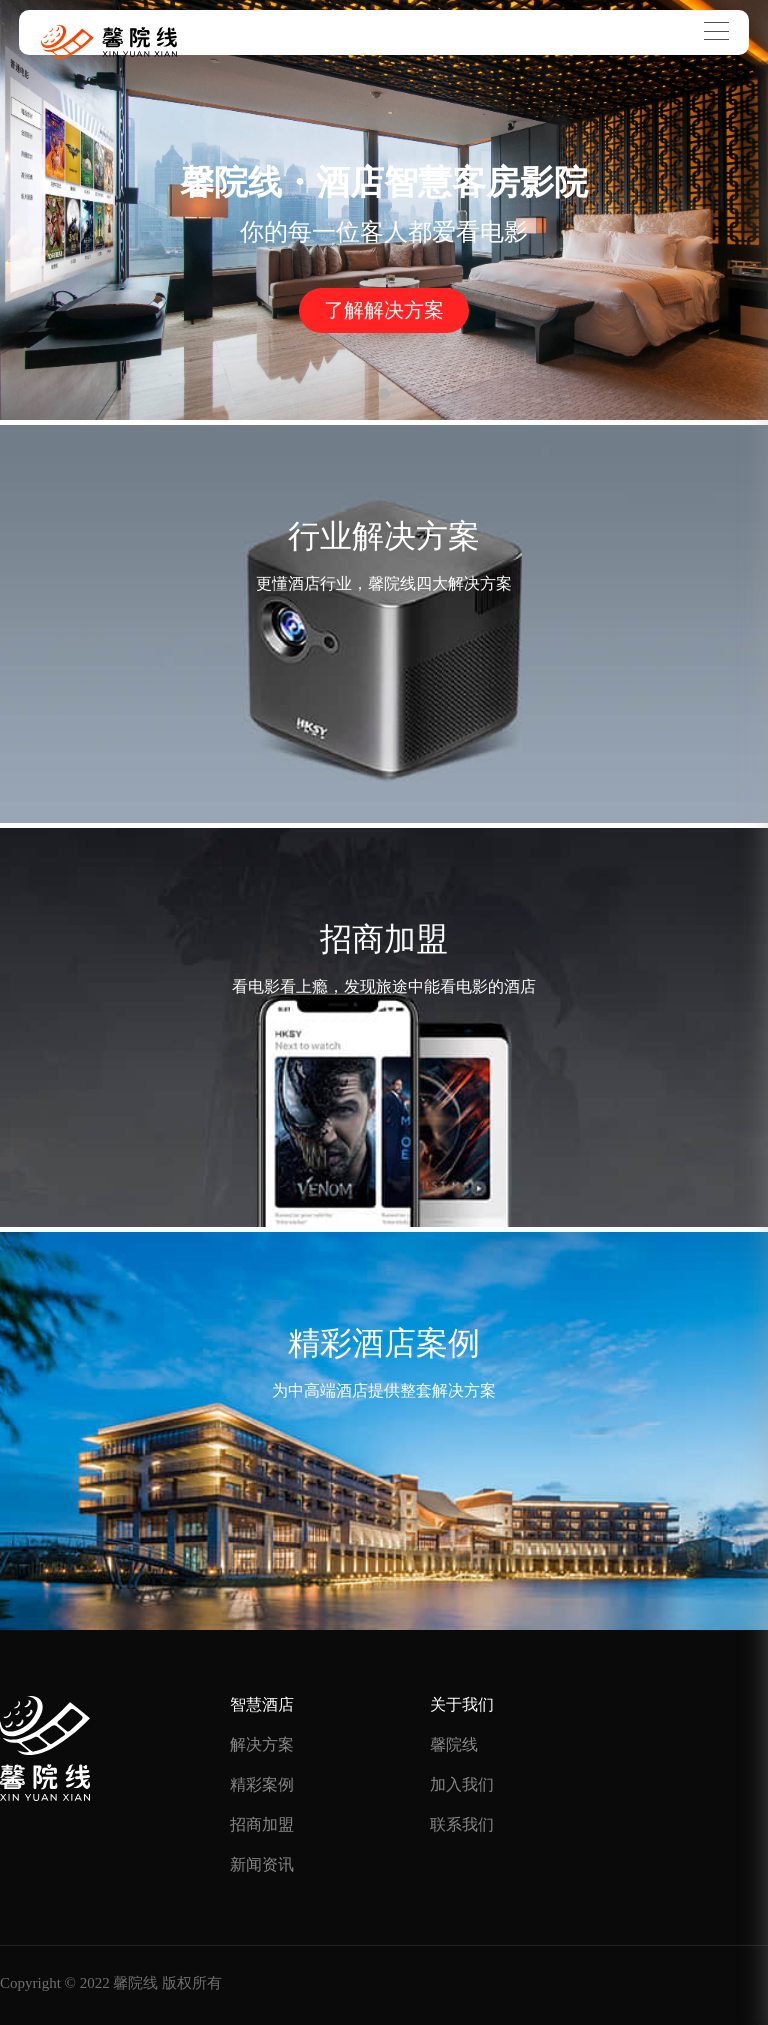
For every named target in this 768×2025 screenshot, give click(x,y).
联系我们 (462, 1824)
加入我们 (462, 1784)
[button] (384, 394)
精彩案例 (262, 1784)
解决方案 (262, 1744)
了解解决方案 (384, 310)
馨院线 (454, 1744)
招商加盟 (262, 1824)
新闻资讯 (262, 1864)
